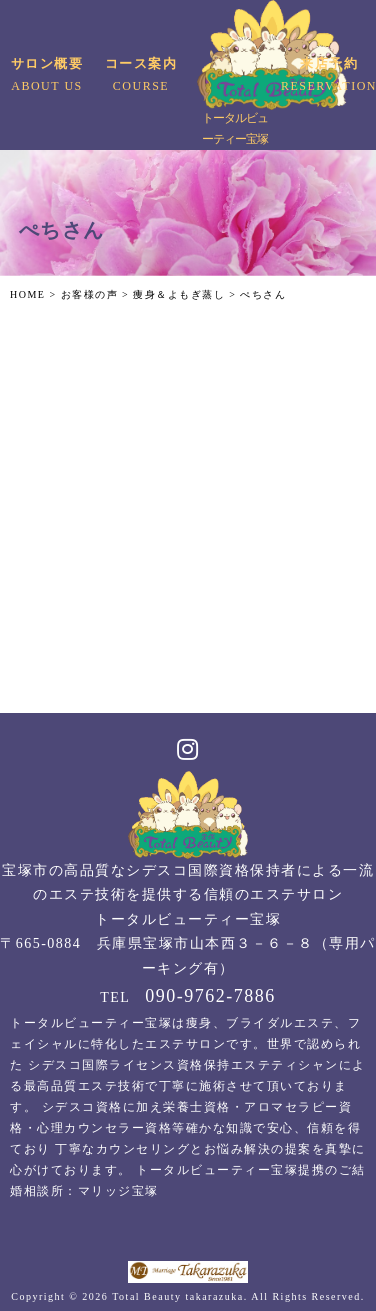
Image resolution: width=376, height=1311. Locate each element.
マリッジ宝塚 (118, 1191)
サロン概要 (46, 76)
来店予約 (328, 76)
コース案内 (140, 76)
